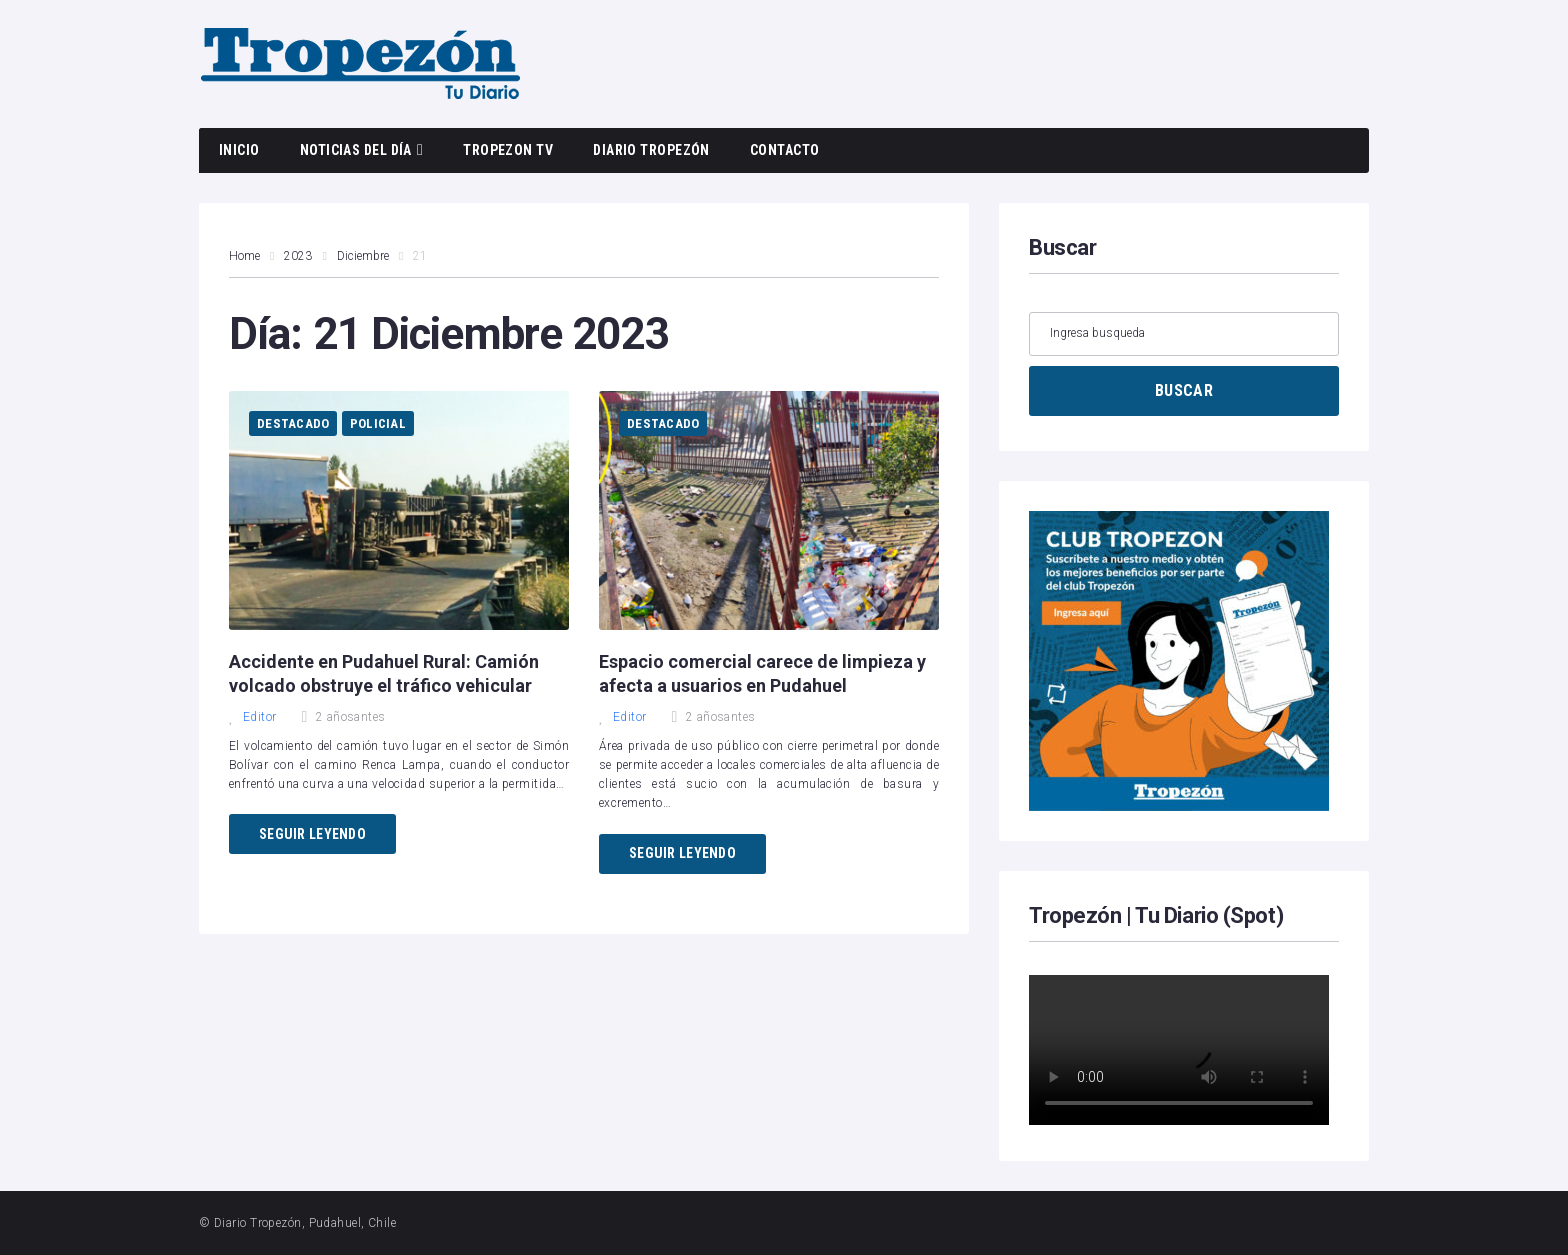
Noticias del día (356, 150)
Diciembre (363, 256)
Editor (252, 717)
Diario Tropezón (651, 150)
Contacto (785, 150)
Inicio (239, 150)
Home (244, 256)
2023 (298, 256)
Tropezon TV (508, 150)
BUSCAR (1184, 390)
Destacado (293, 423)
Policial (378, 423)
